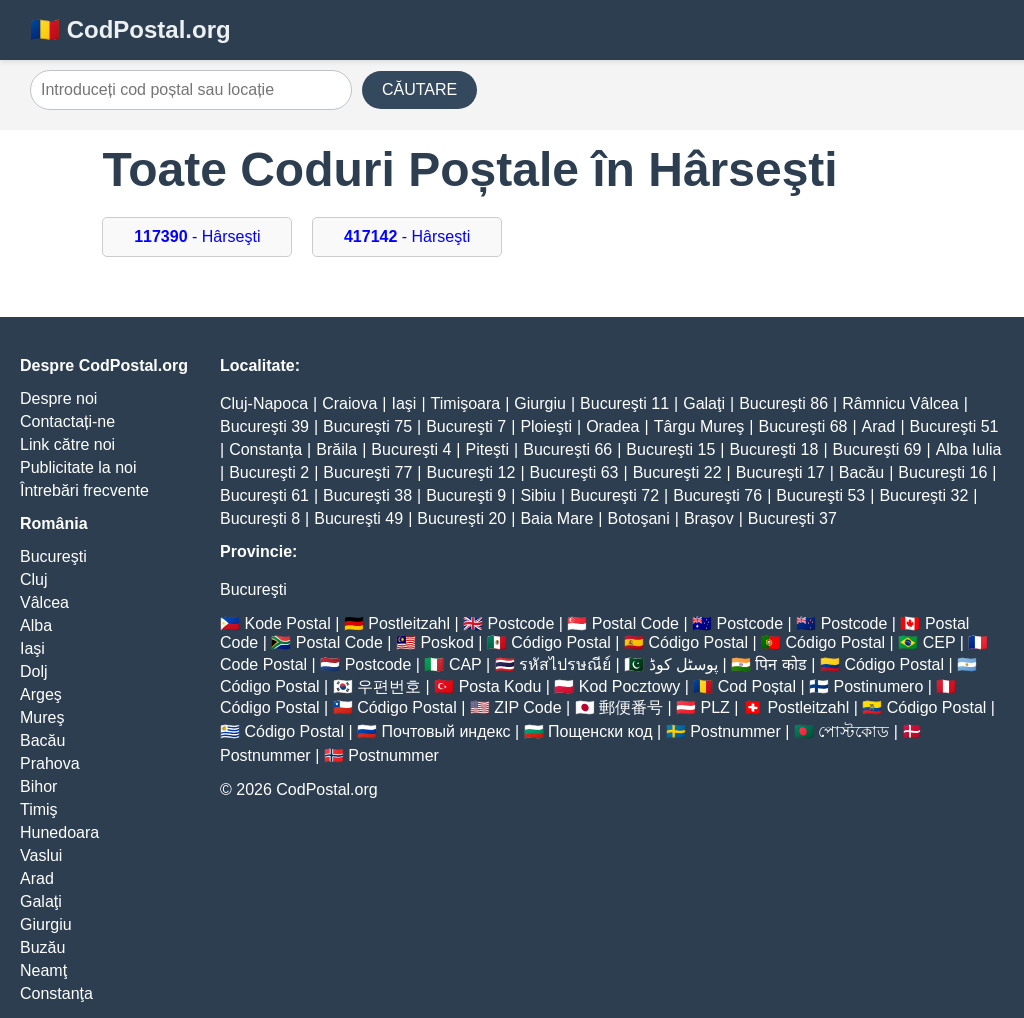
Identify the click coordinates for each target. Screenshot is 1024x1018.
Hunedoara (59, 832)
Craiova (349, 403)
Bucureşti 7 (466, 426)
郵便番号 (631, 707)
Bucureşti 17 (780, 472)
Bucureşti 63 (574, 472)
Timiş (39, 809)
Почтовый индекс (446, 731)
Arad (37, 878)
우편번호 (389, 686)
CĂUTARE (419, 89)
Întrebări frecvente (84, 490)
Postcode (521, 623)
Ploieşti (546, 426)
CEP (939, 642)
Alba (36, 625)
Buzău (42, 947)
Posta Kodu (500, 686)
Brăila (336, 449)
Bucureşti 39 (264, 426)
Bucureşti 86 (783, 403)
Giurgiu (46, 924)
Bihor (38, 786)
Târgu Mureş (699, 426)
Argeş (41, 694)
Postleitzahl (409, 623)
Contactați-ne (67, 421)
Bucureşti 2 (269, 472)
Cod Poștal (757, 686)
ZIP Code (527, 707)
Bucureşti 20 (461, 518)
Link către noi (67, 444)
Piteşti (488, 449)
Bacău (42, 740)
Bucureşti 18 (773, 449)
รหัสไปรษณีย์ (565, 664)
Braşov (709, 518)
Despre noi (58, 398)
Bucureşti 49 (358, 518)
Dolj (34, 671)
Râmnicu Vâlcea (900, 403)
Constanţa (56, 993)
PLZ (715, 707)
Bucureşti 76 (717, 495)
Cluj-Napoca (264, 403)
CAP (465, 664)
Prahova (50, 763)
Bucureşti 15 (670, 449)
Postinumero (879, 686)
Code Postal (263, 664)
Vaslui (41, 855)
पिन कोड (780, 664)
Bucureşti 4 (411, 449)
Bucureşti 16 (942, 472)
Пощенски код (600, 731)
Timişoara (466, 403)
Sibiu (538, 495)
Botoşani (638, 518)
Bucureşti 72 (614, 495)
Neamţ (43, 970)
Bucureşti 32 (923, 495)
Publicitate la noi (78, 467)
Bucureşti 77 (367, 472)
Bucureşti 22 (677, 472)
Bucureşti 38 (367, 495)
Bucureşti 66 (567, 449)
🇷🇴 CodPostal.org (130, 29)
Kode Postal (287, 623)
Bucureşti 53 (820, 495)
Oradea (612, 426)
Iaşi (32, 648)
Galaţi (41, 901)
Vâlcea (44, 602)
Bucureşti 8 (260, 518)
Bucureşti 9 (466, 495)
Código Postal (561, 642)
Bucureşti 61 (264, 495)
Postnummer (735, 731)
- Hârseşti (197, 236)
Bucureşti (53, 556)
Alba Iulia (969, 449)
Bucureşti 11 (624, 403)
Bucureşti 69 (877, 449)
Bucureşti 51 (954, 426)
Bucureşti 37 (792, 518)
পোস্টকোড (853, 731)
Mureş (42, 717)
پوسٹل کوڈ (683, 664)
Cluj (34, 579)
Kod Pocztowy (629, 686)
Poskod (446, 642)
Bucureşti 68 (803, 426)
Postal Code (635, 623)
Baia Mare (556, 518)
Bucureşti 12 (470, 472)
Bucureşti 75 (367, 426)
